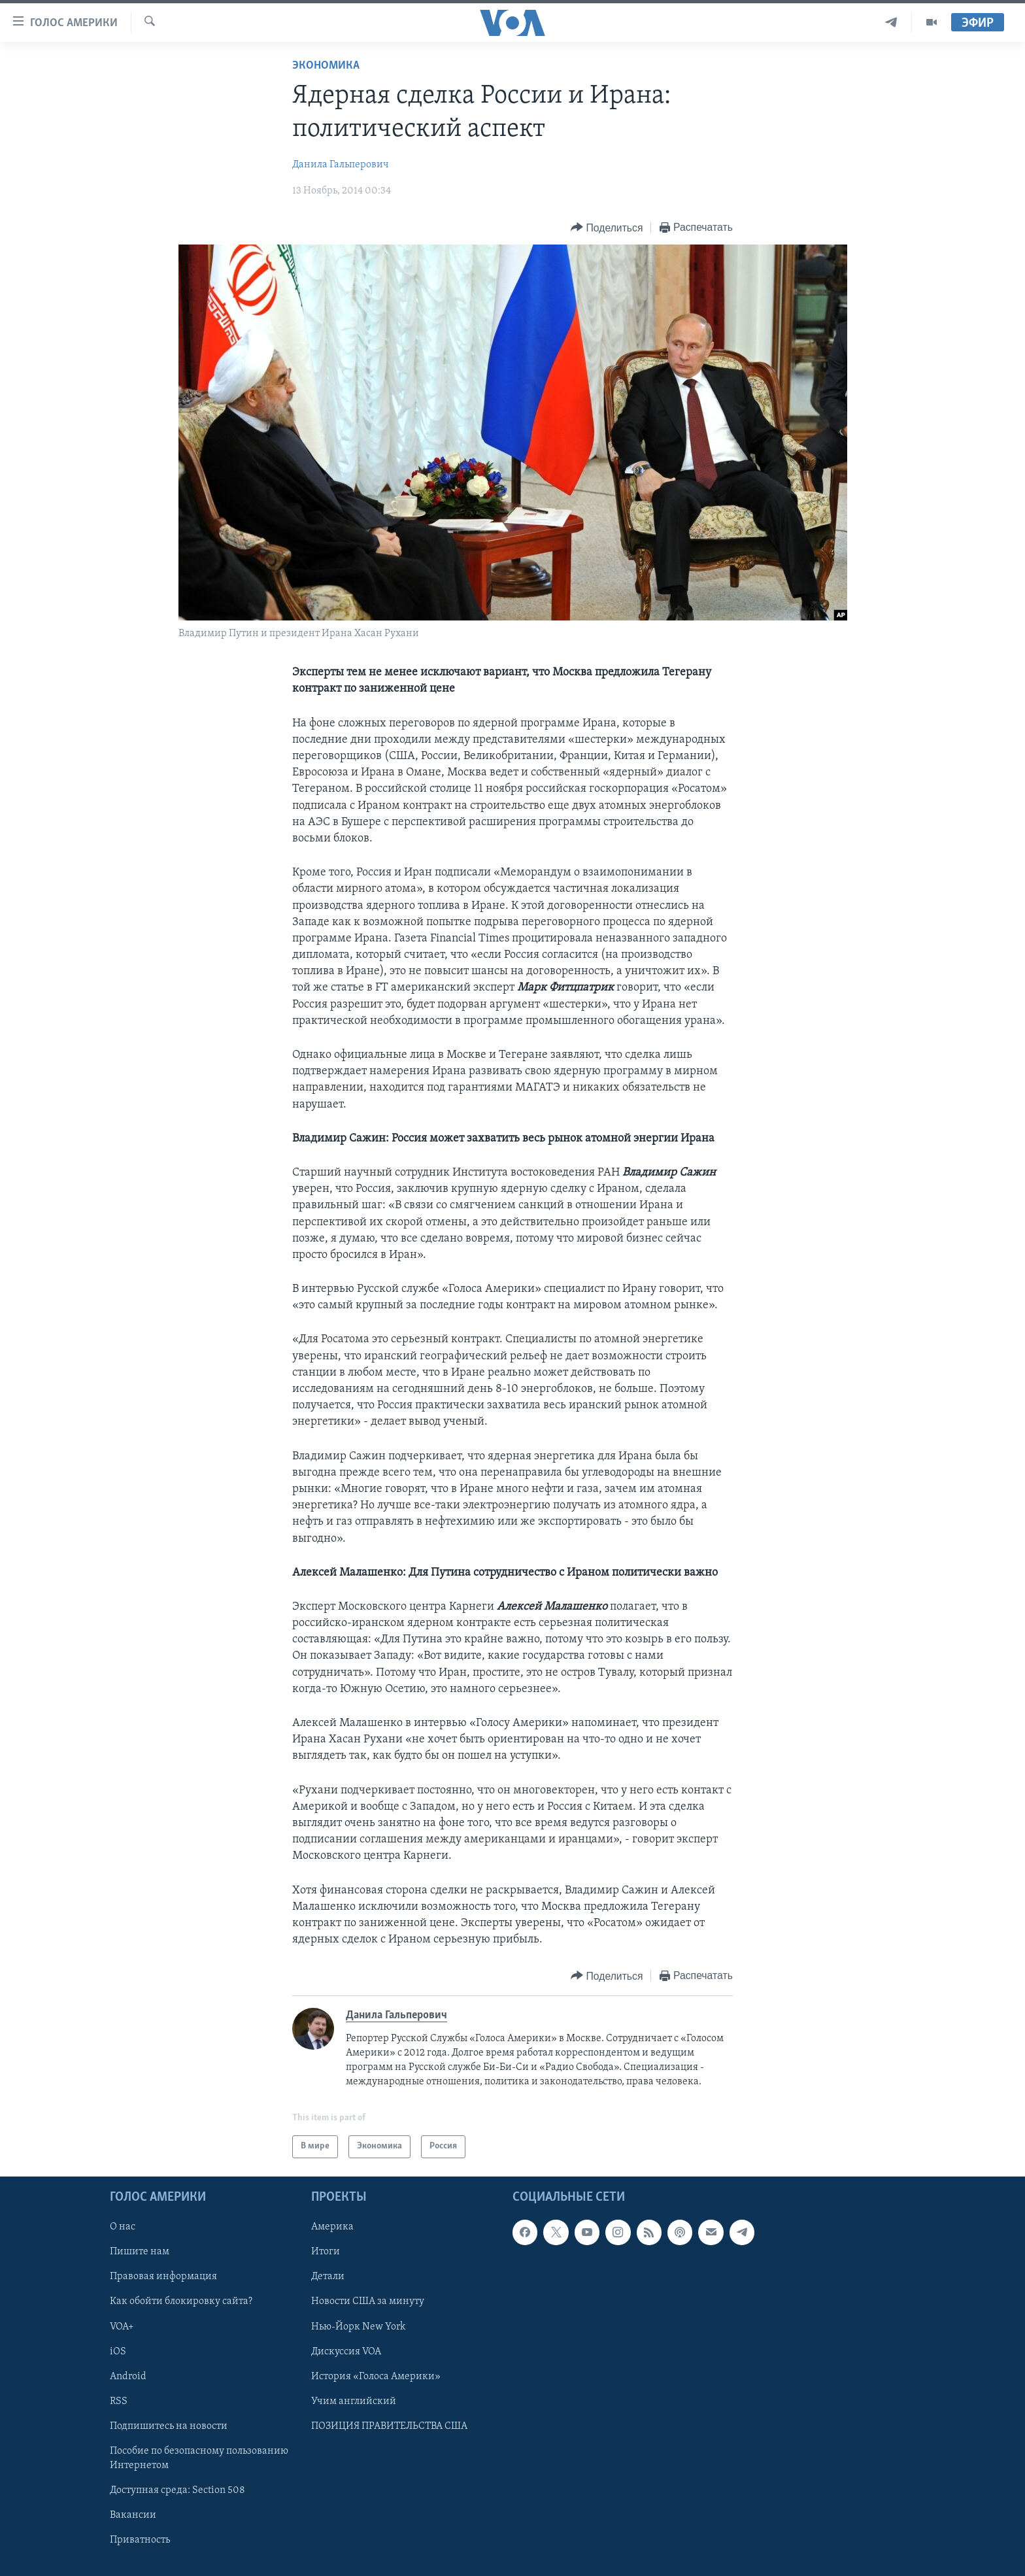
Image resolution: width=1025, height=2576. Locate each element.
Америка (332, 2227)
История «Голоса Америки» (376, 2376)
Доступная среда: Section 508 (177, 2490)
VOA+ (122, 2326)
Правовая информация (163, 2276)
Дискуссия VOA (346, 2351)
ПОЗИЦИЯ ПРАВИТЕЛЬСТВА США (389, 2426)
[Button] (607, 228)
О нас (122, 2227)
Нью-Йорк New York (358, 2326)
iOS (118, 2351)
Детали (327, 2276)
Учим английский (353, 2401)
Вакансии (133, 2515)
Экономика (326, 65)
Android (128, 2376)
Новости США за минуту (367, 2301)
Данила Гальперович (340, 165)
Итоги (325, 2251)
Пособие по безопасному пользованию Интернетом (199, 2458)
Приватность (140, 2540)
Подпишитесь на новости (168, 2426)
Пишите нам (139, 2251)
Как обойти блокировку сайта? (181, 2301)
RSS (118, 2401)
